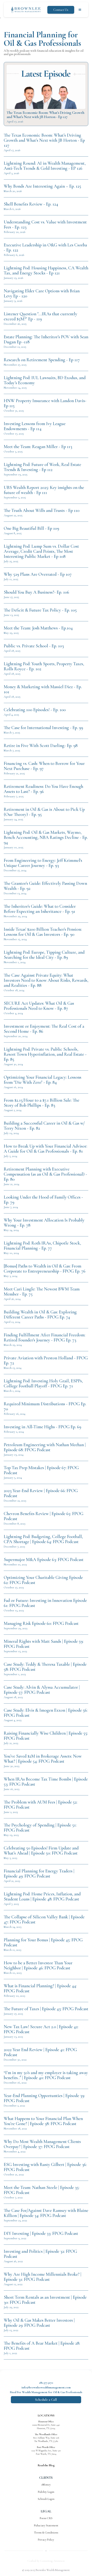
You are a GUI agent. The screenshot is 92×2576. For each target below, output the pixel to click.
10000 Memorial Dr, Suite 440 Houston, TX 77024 (46, 2425)
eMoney (46, 2484)
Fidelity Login (46, 2492)
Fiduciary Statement (46, 2525)
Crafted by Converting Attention (45, 2561)
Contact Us (60, 10)
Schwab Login (46, 2499)
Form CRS (46, 2518)
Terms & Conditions (46, 2532)
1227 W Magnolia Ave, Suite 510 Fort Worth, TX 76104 (46, 2450)
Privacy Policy (46, 2539)
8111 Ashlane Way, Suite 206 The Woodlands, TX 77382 (46, 2438)
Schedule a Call (46, 2400)
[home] (25, 10)
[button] (80, 10)
